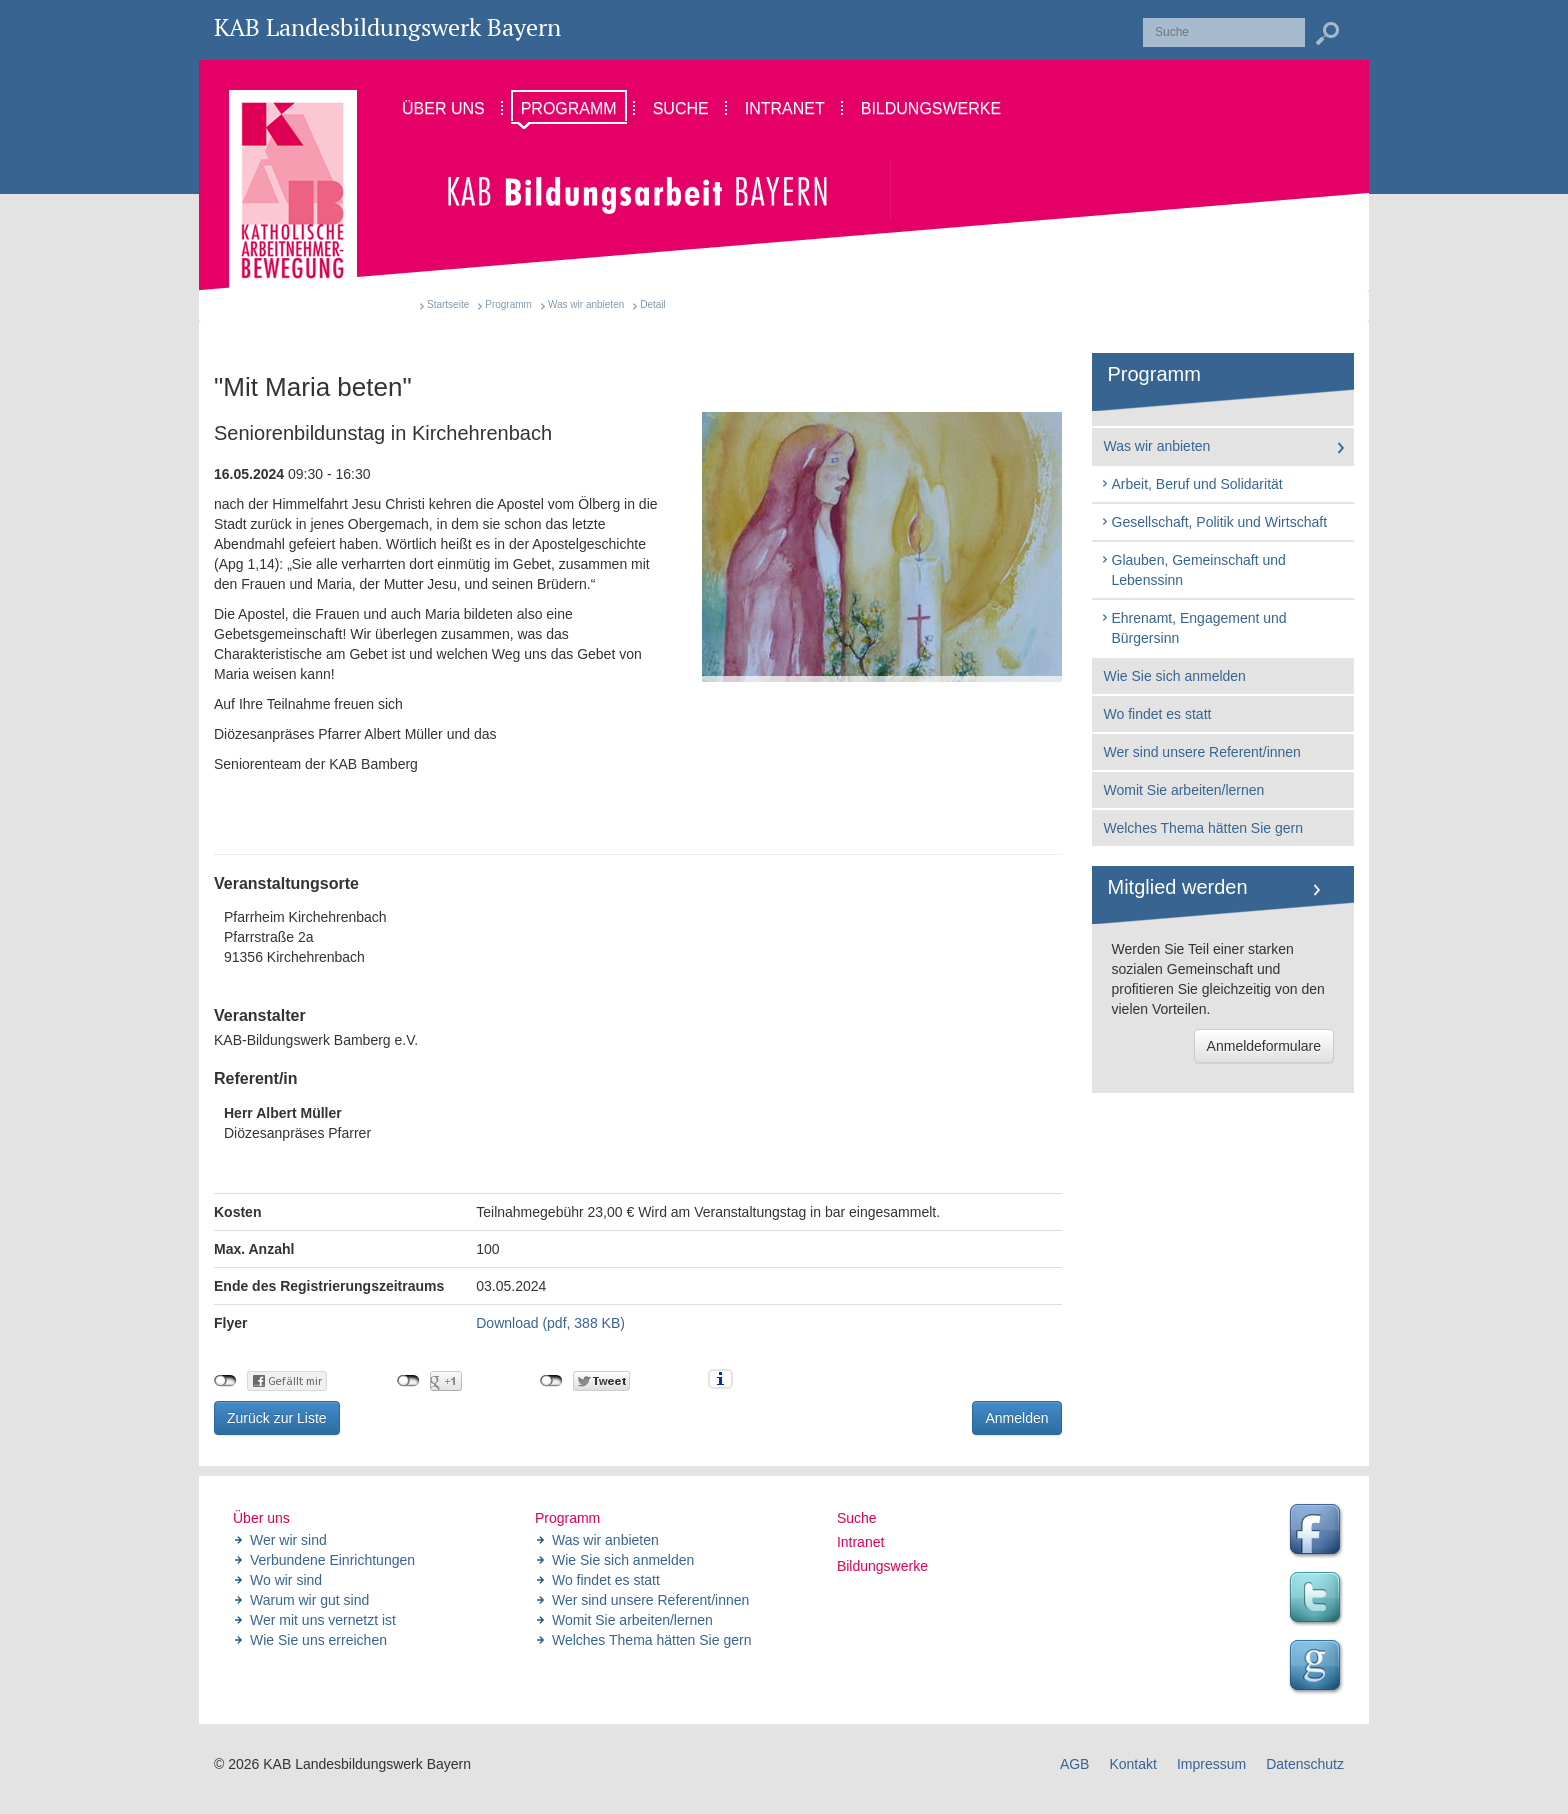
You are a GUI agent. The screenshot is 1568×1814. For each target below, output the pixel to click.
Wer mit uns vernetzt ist (323, 1620)
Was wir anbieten (586, 304)
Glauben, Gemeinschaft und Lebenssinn (1193, 570)
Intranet (860, 1542)
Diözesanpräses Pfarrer (297, 1123)
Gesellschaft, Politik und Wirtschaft (1214, 522)
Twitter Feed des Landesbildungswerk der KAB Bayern (1318, 1600)
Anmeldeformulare (1264, 1046)
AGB (1075, 1764)
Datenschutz (1305, 1764)
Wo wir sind (286, 1580)
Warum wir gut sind (309, 1600)
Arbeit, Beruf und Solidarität (1191, 484)
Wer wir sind (288, 1540)
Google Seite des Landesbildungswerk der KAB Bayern (1318, 1668)
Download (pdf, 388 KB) (550, 1323)
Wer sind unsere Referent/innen (1202, 752)
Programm (508, 304)
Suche (857, 1518)
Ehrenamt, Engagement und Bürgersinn (1193, 628)
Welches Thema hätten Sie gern (1204, 828)
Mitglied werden (1178, 887)
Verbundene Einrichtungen (332, 1560)
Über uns (261, 1518)
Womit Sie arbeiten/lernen (1184, 790)
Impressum (1211, 1764)
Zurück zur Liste (277, 1418)
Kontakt (1132, 1764)
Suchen (1327, 34)
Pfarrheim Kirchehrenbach (638, 938)
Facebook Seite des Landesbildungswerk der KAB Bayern (1318, 1532)
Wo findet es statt (1158, 714)
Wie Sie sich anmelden (1175, 676)
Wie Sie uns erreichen (318, 1640)
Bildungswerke (882, 1566)
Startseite (448, 304)
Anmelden (1016, 1418)
